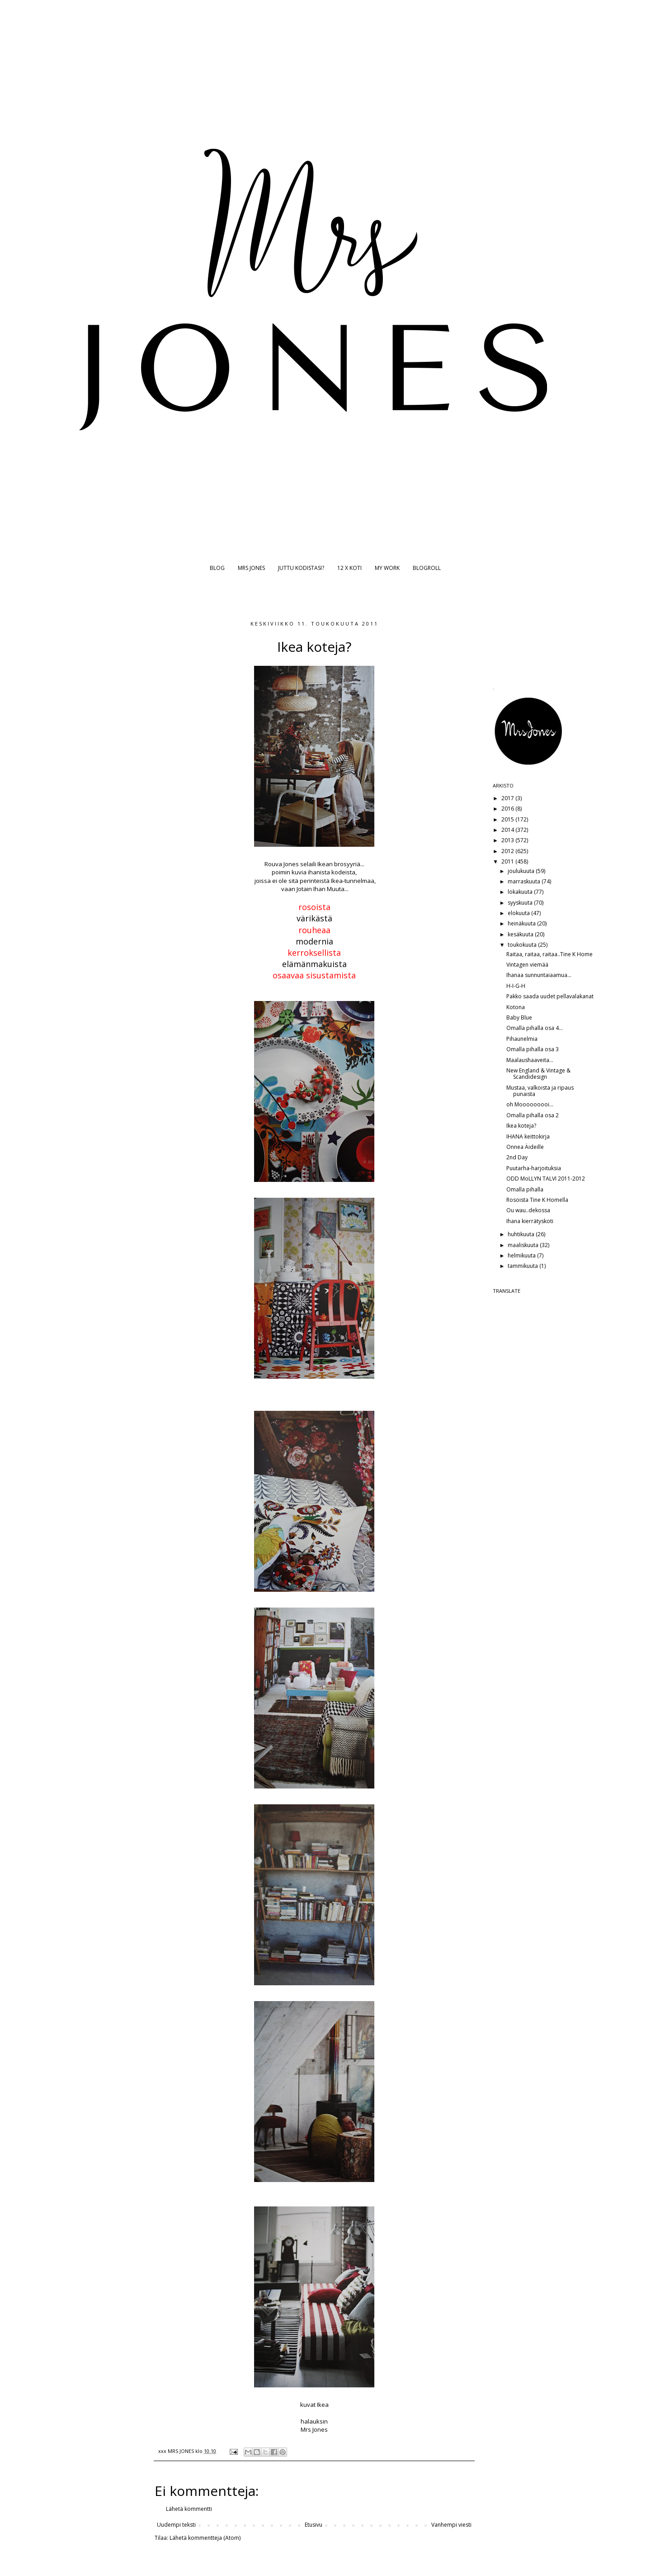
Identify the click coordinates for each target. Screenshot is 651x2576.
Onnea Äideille (525, 1147)
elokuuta (519, 913)
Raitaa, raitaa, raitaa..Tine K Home (549, 954)
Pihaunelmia (522, 1039)
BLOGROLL (427, 568)
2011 (508, 861)
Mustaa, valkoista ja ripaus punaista (540, 1091)
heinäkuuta (522, 923)
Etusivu (313, 2525)
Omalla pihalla (524, 1189)
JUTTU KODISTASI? (301, 568)
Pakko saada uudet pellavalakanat (550, 996)
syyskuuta (521, 902)
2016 (508, 808)
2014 (508, 830)
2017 (508, 798)
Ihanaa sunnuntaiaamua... (538, 975)
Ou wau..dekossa (528, 1210)
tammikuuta (523, 1266)
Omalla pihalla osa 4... (534, 1028)
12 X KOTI (349, 568)
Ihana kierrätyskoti (529, 1221)
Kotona (515, 1007)
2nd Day (517, 1157)
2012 (508, 851)
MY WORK (387, 568)
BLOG (217, 568)
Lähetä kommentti (189, 2509)
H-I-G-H (515, 986)
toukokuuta (523, 945)
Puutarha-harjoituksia (533, 1168)
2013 (508, 840)
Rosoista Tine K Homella (537, 1200)
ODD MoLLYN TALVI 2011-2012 (545, 1178)
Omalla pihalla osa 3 (532, 1049)
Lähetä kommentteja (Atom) (205, 2538)
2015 (508, 819)
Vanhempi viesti (451, 2525)
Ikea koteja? (521, 1125)
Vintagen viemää (527, 964)
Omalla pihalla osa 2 (532, 1115)
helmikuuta (522, 1255)
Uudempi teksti (176, 2525)
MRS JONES (251, 568)
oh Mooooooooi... (529, 1104)
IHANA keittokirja (528, 1136)
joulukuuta (522, 871)
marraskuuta (525, 881)
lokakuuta (521, 892)
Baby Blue (519, 1017)
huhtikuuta (522, 1234)
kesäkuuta (521, 934)
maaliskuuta (524, 1245)
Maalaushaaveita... (529, 1060)
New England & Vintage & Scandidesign (538, 1074)
